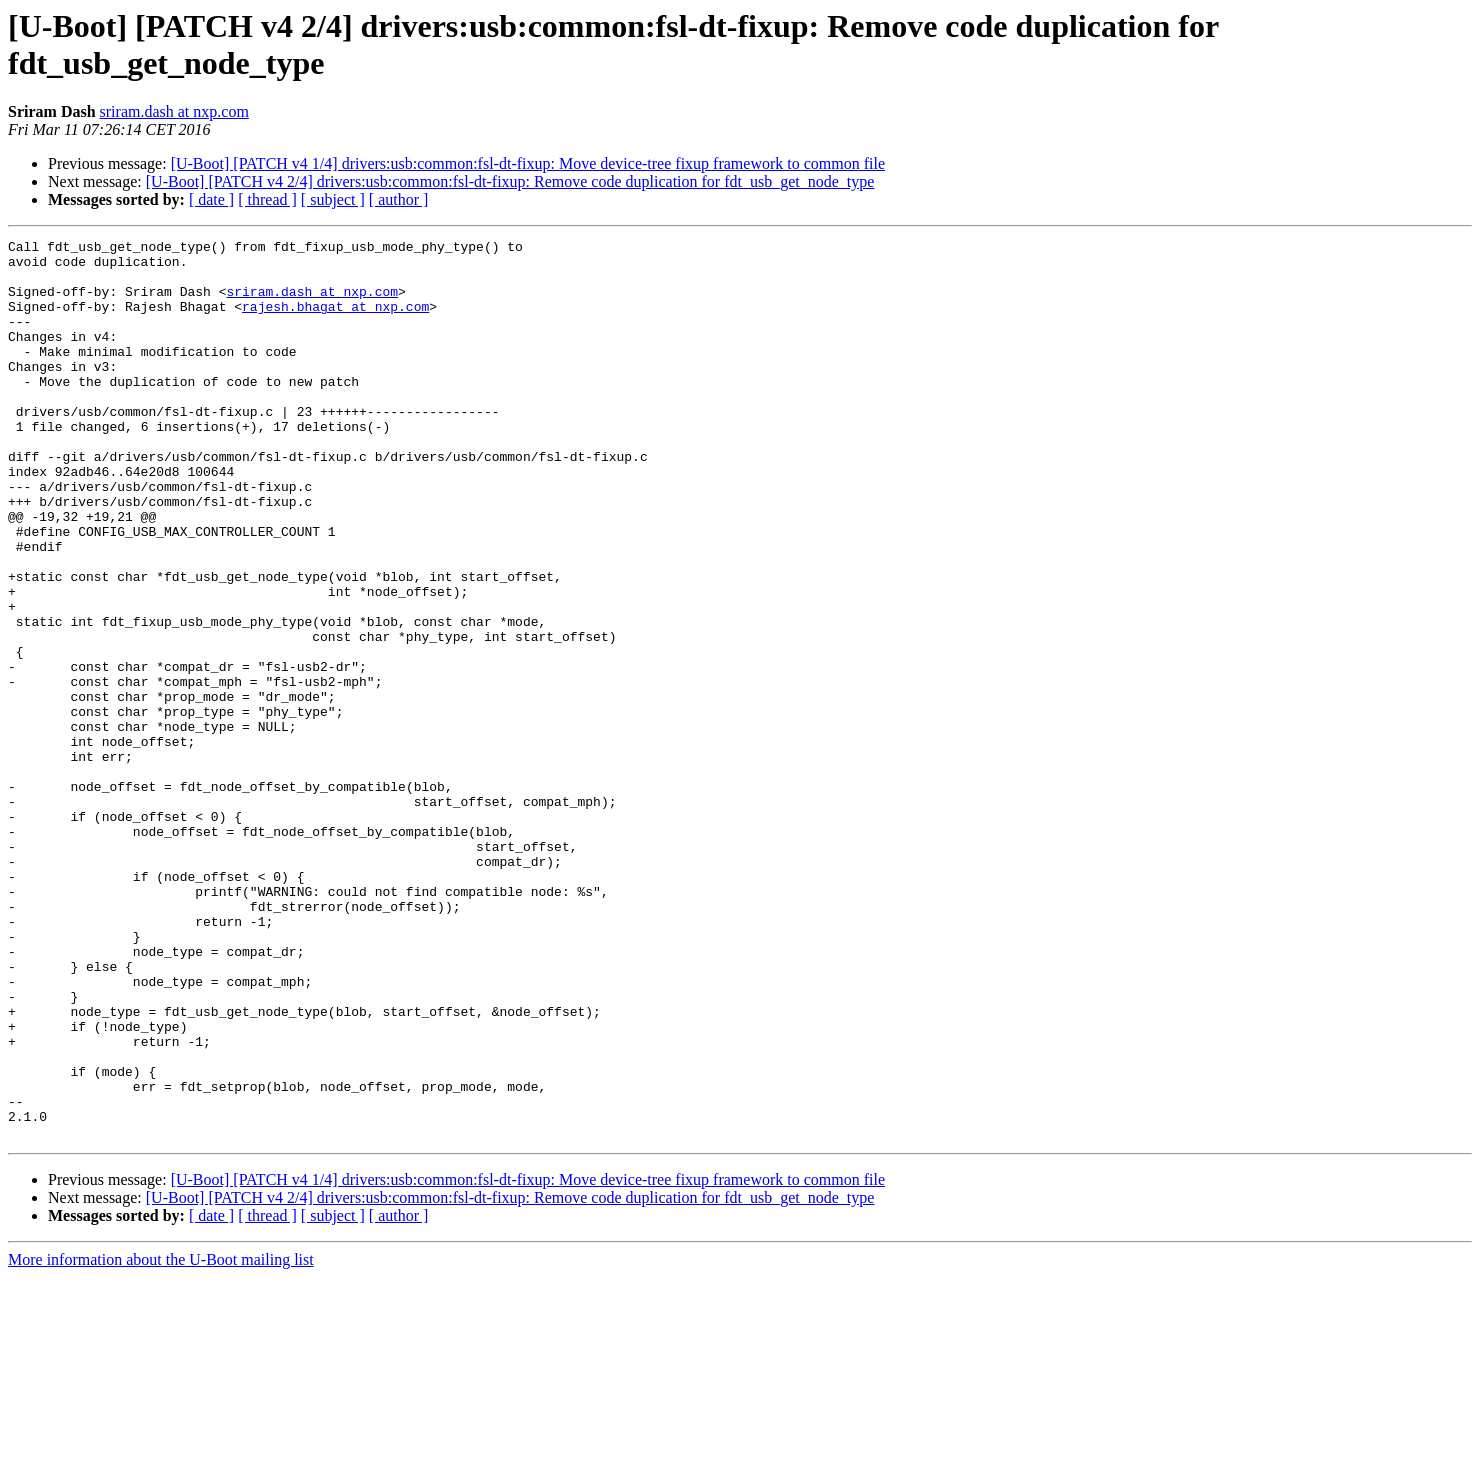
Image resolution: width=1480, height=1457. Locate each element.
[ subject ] (333, 199)
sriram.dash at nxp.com (174, 111)
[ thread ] (267, 199)
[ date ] (211, 199)
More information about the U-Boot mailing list (161, 1439)
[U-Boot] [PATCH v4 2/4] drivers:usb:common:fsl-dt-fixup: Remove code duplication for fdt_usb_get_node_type (510, 181)
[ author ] (399, 199)
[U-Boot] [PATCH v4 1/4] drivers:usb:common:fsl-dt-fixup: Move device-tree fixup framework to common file (528, 163)
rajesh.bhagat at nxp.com (335, 321)
